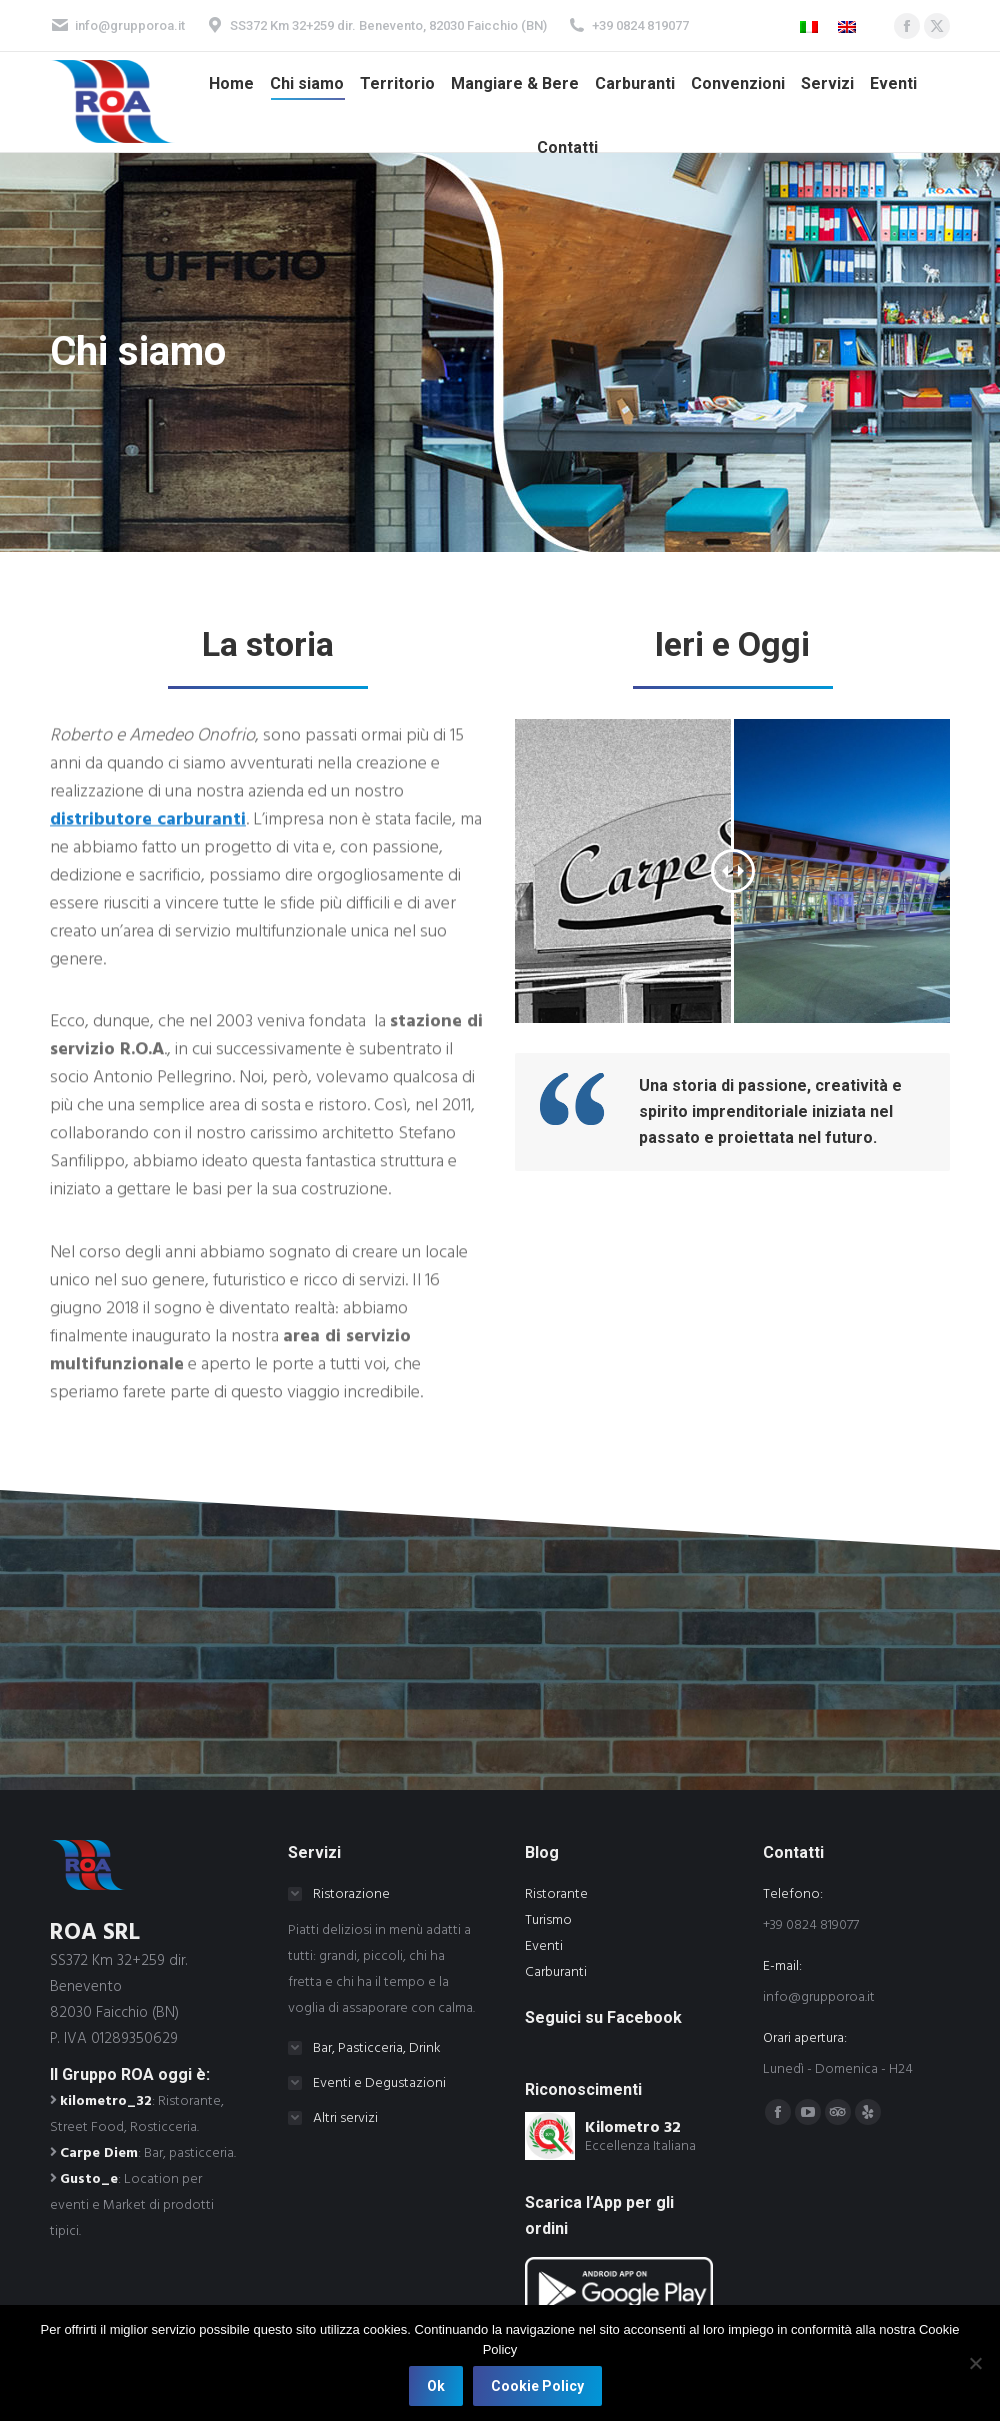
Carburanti (556, 1972)
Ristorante (556, 1894)
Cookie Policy (537, 2386)
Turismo (548, 1920)
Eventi (544, 1946)
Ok (436, 2386)
